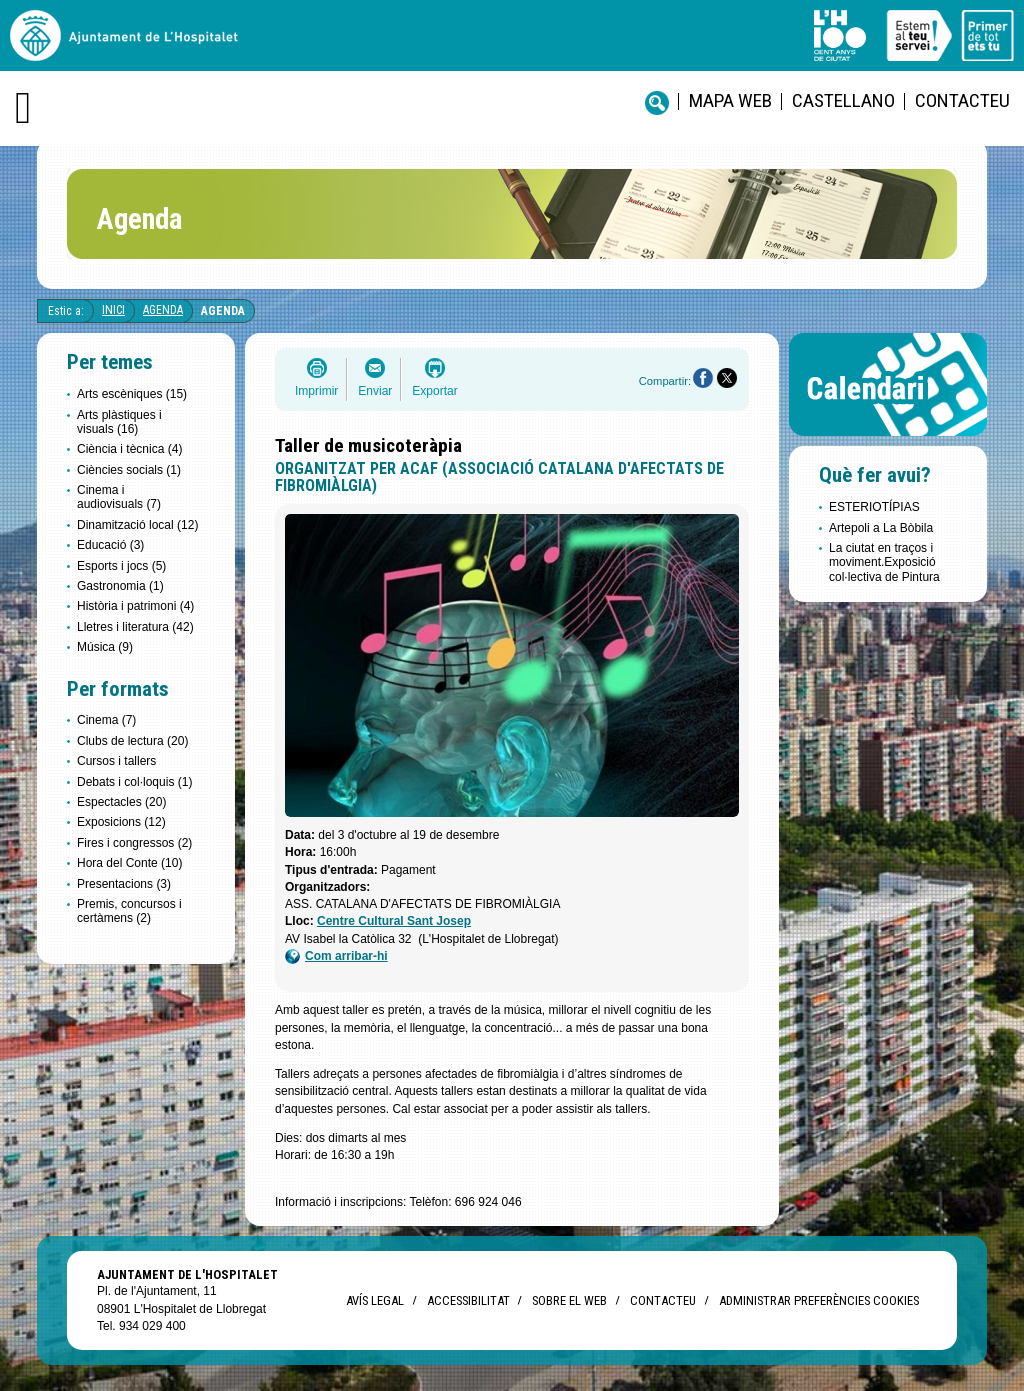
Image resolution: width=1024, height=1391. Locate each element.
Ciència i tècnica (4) (129, 449)
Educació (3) (110, 545)
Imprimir (316, 391)
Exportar (434, 391)
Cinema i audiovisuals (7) (119, 497)
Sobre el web (569, 1300)
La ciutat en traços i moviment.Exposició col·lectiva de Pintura (884, 562)
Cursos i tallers (116, 761)
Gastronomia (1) (120, 586)
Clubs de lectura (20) (132, 741)
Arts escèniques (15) (132, 394)
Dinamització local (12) (137, 525)
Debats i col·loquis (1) (134, 782)
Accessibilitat (468, 1300)
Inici (113, 310)
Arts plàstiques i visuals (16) (119, 422)
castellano (843, 100)
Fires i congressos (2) (134, 843)
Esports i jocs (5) (121, 566)
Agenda (163, 310)
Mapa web (730, 100)
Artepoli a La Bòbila (881, 528)
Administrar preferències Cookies (819, 1300)
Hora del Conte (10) (129, 863)
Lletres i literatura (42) (135, 627)
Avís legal (375, 1300)
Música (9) (105, 647)
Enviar (375, 391)
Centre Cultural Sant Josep (394, 921)
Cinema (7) (106, 720)
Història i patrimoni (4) (135, 606)
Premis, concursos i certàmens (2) (129, 911)
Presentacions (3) (124, 884)
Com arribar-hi (336, 956)
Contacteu (962, 100)
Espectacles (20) (121, 802)
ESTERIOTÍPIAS (874, 507)
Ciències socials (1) (129, 470)
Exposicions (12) (121, 822)
